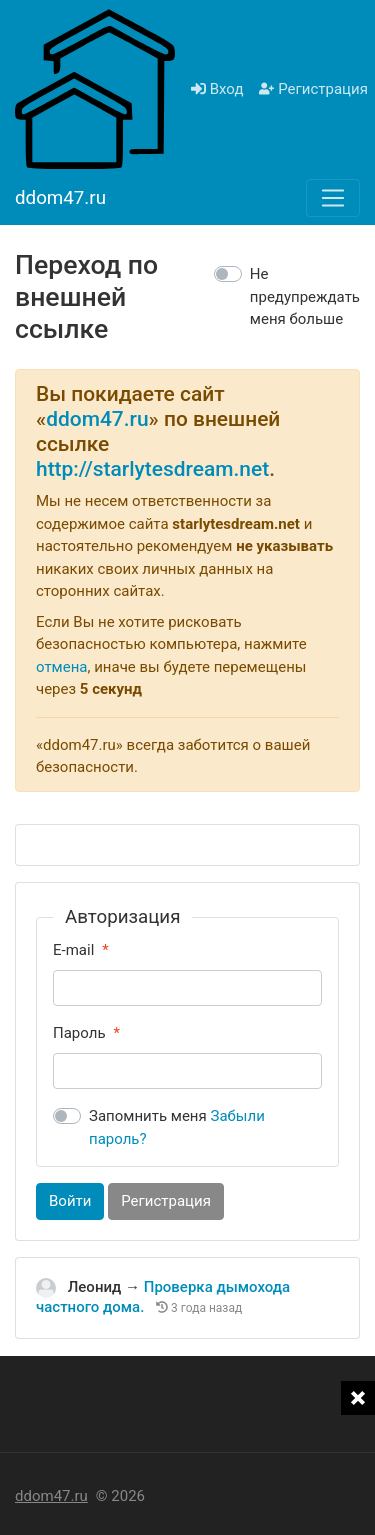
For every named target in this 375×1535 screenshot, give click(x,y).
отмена (62, 667)
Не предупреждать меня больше (305, 296)
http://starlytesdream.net (152, 469)
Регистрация (313, 89)
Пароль (79, 1033)
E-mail (73, 950)
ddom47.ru (97, 419)
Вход (217, 89)
